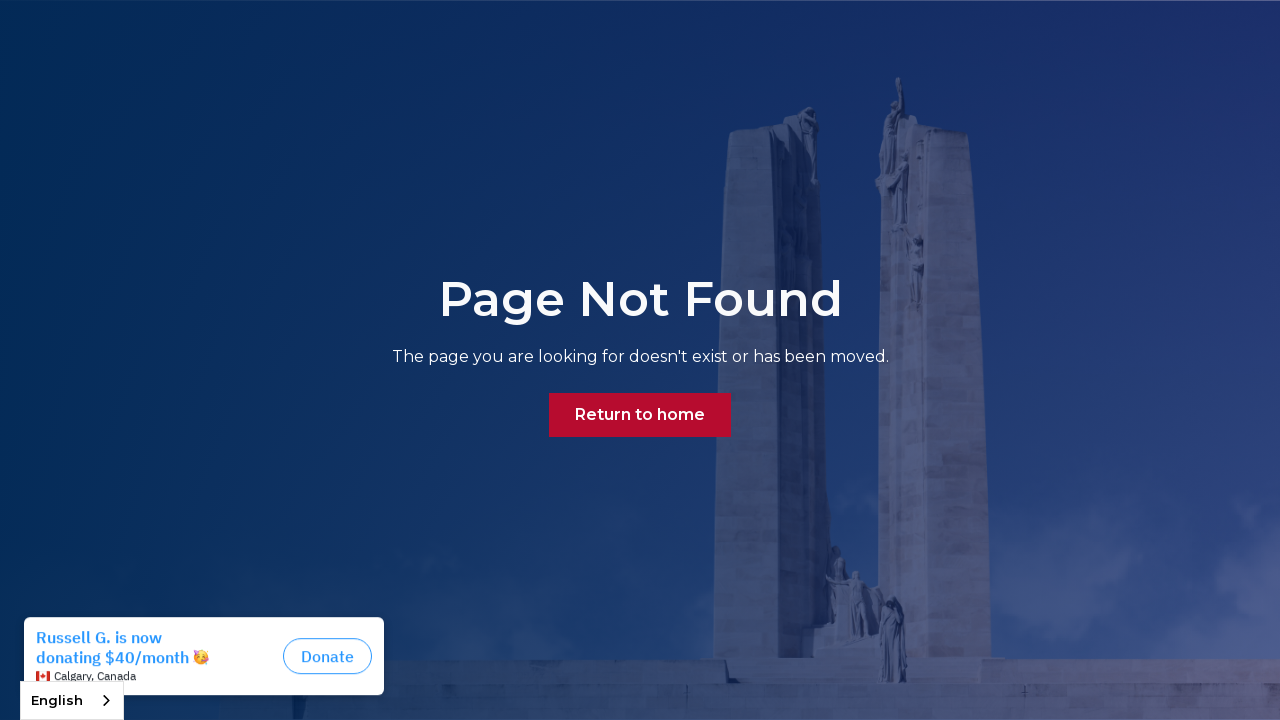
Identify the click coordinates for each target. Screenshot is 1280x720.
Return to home (640, 414)
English (57, 700)
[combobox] (72, 700)
